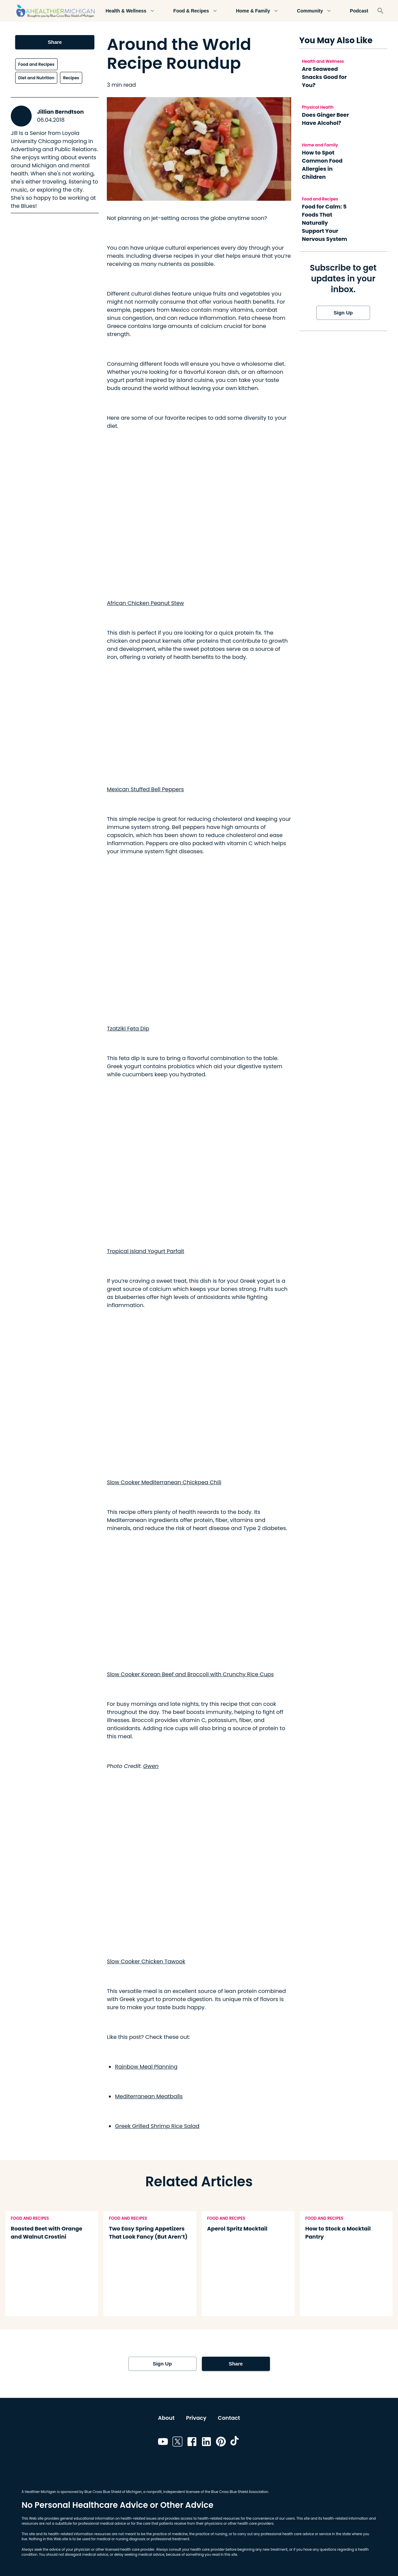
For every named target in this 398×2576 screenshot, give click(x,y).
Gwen (151, 1766)
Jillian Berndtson (60, 112)
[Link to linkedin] (206, 2443)
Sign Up (343, 313)
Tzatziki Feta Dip (128, 1028)
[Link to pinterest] (221, 2443)
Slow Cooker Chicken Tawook (146, 1961)
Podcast (359, 11)
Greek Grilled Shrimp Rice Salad (157, 2126)
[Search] (380, 11)
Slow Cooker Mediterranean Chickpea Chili (164, 1482)
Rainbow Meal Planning (146, 2067)
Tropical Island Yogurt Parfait (145, 1251)
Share (54, 42)
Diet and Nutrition (36, 78)
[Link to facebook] (192, 2443)
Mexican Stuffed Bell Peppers (145, 789)
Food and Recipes (36, 64)
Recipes (71, 78)
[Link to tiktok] (235, 2443)
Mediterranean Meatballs (149, 2096)
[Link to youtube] (163, 2443)
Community (314, 11)
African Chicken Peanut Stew (145, 603)
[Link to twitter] (177, 2443)
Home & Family (257, 11)
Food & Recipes (195, 11)
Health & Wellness (130, 11)
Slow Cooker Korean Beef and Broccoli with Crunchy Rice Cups (190, 1674)
